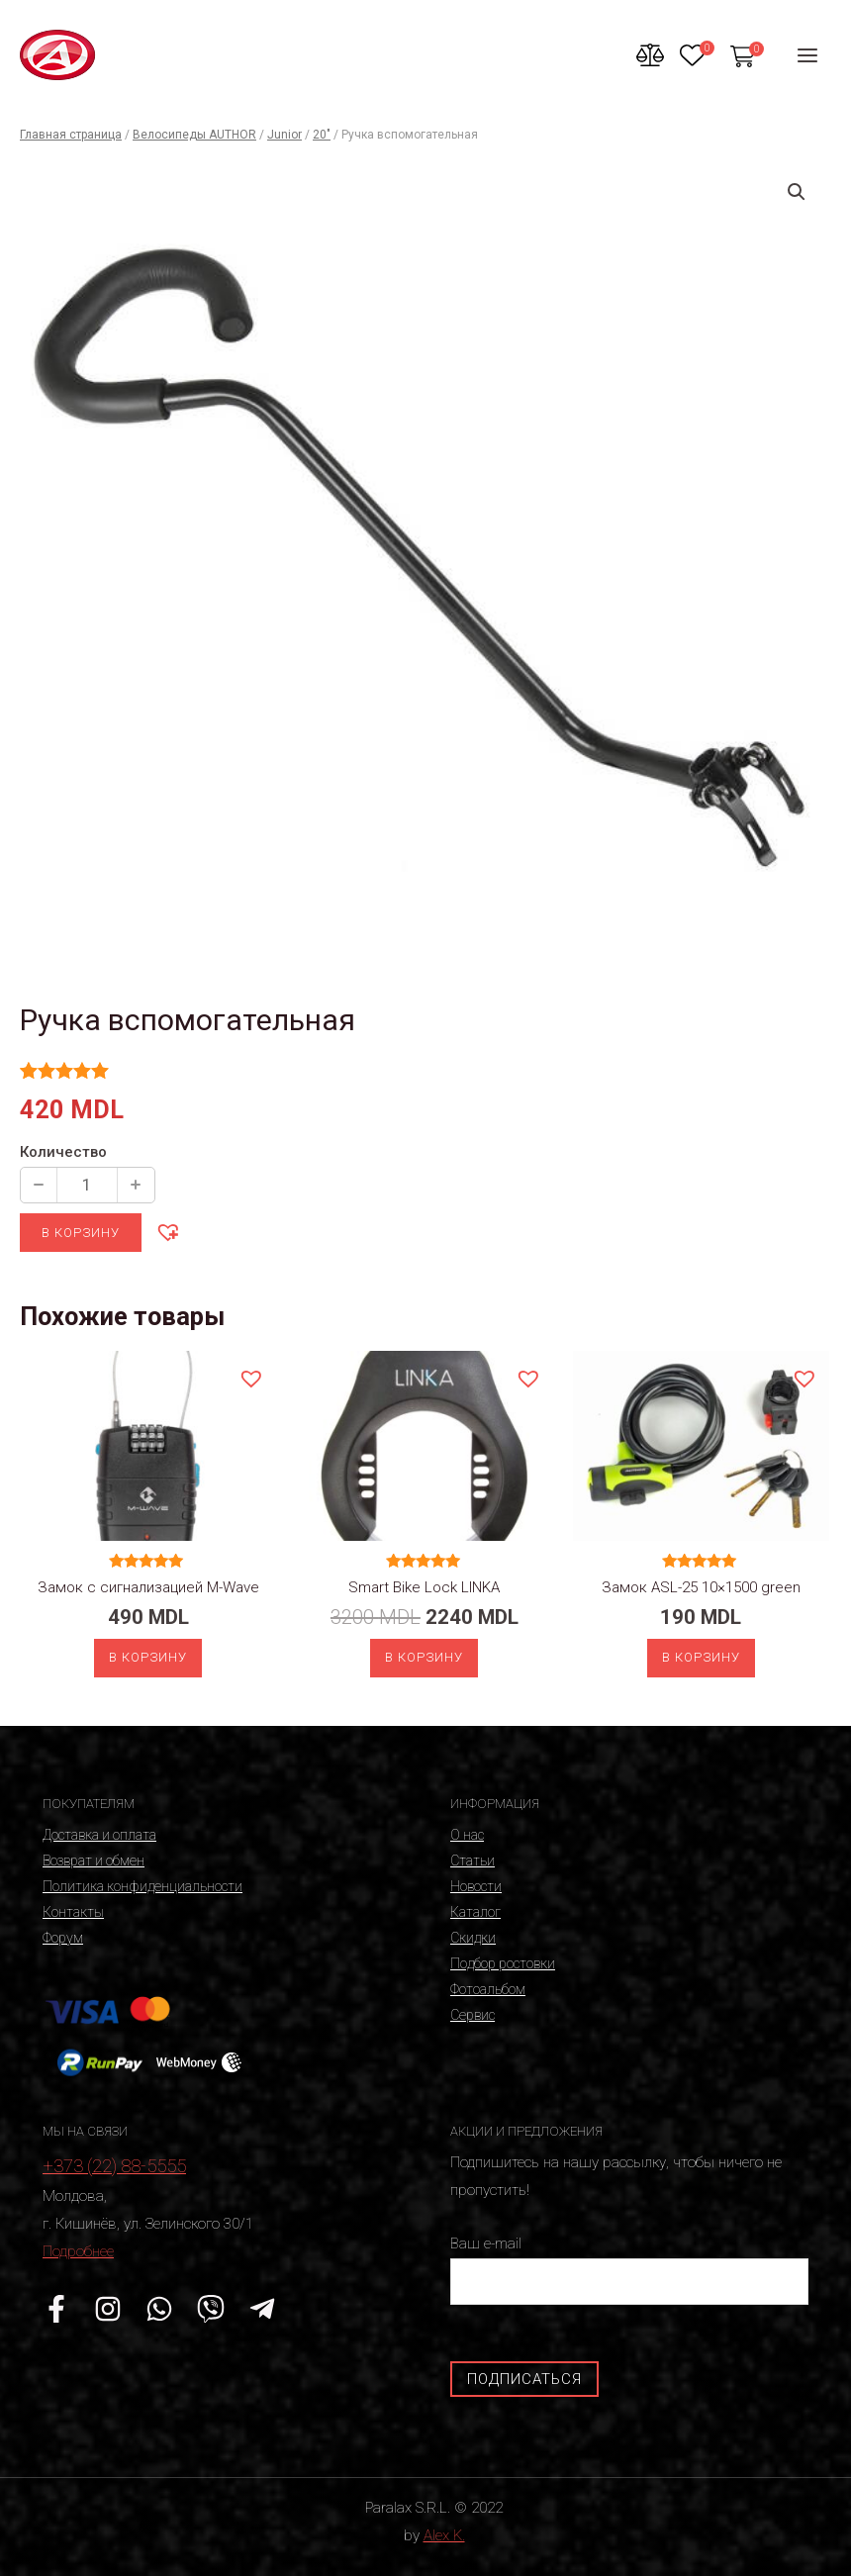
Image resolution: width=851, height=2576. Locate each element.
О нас (467, 1835)
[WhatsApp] (159, 2309)
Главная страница (71, 135)
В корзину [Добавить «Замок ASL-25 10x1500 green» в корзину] (701, 1657)
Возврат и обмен (93, 1860)
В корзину (81, 1232)
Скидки (473, 1938)
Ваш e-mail (629, 2270)
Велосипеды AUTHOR (194, 135)
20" (322, 135)
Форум (63, 1938)
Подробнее (78, 2251)
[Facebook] (56, 2309)
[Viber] (211, 2309)
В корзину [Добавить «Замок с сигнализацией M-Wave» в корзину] (148, 1657)
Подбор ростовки (502, 1963)
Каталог (475, 1912)
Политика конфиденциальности (142, 1886)
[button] (167, 1231)
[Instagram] (108, 2309)
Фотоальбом (487, 1989)
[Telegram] (262, 2309)
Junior (284, 135)
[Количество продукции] (87, 1185)
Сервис (472, 2015)
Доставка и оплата (99, 1835)
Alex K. (444, 2535)
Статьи (472, 1860)
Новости (476, 1886)
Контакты (73, 1912)
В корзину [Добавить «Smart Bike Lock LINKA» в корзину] (424, 1657)
